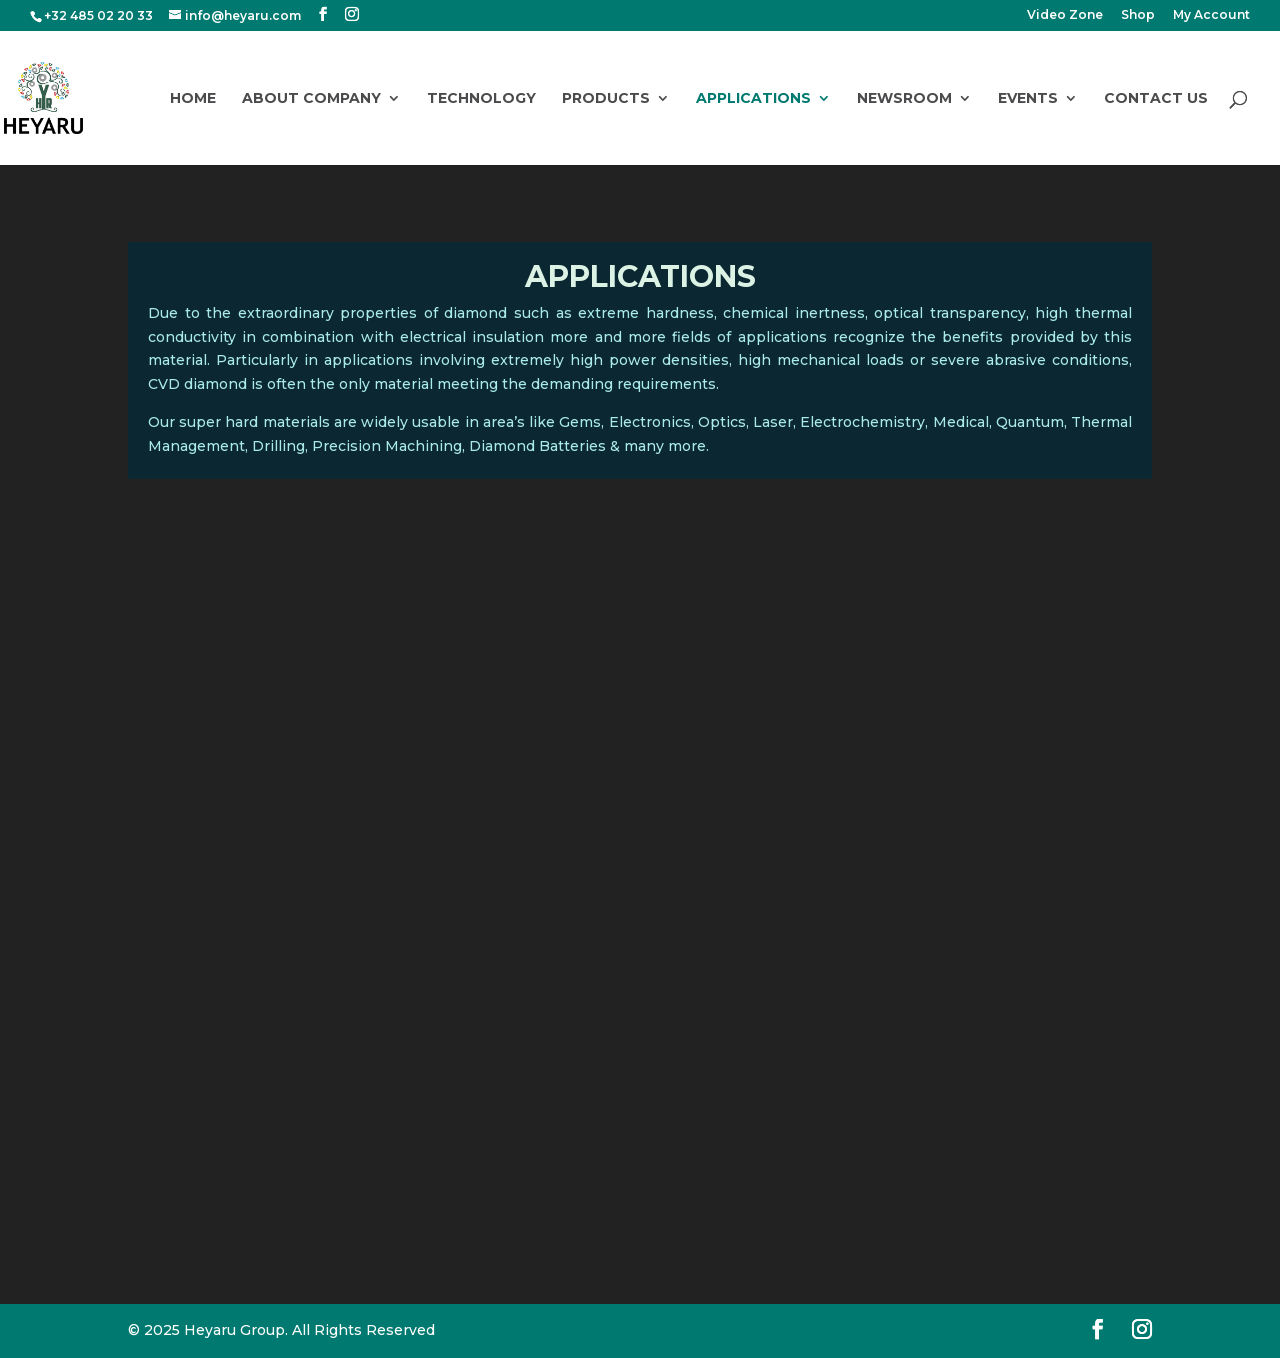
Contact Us (1156, 99)
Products (606, 99)
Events (1028, 99)
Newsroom (904, 99)
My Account (1211, 15)
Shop (1138, 15)
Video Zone (1065, 15)
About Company (311, 99)
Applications (753, 99)
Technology (481, 99)
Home (193, 99)
